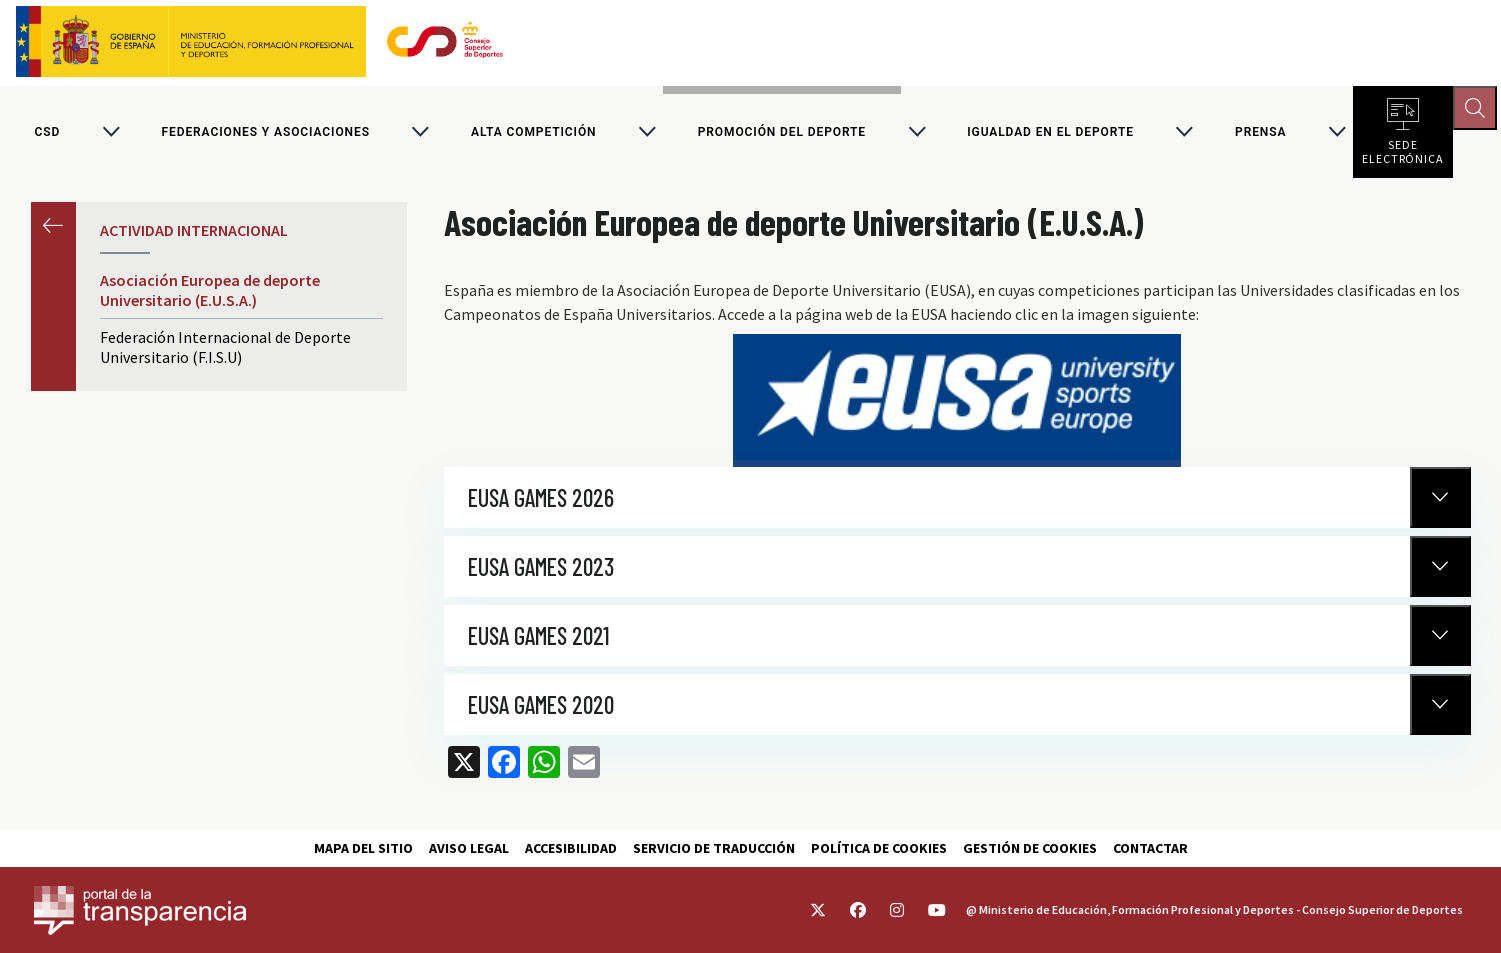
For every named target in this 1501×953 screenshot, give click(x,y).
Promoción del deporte (782, 134)
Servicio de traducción (714, 848)
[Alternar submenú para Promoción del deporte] (917, 134)
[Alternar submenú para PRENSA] (1337, 134)
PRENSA (1260, 134)
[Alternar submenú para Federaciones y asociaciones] (420, 134)
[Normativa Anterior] (1440, 500)
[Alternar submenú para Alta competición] (647, 134)
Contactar (1150, 848)
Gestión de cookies (1030, 848)
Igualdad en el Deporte (1050, 134)
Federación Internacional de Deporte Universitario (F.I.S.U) (225, 351)
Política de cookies (879, 848)
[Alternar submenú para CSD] (111, 134)
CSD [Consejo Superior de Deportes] (48, 134)
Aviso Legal (469, 848)
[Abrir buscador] (1477, 110)
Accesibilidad (571, 848)
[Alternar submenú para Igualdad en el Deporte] (1184, 134)
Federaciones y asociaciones (266, 134)
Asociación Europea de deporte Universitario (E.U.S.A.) (210, 294)
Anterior (53, 228)
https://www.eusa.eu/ (957, 403)
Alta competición (533, 134)
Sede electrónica (1403, 150)
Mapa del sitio (363, 848)
